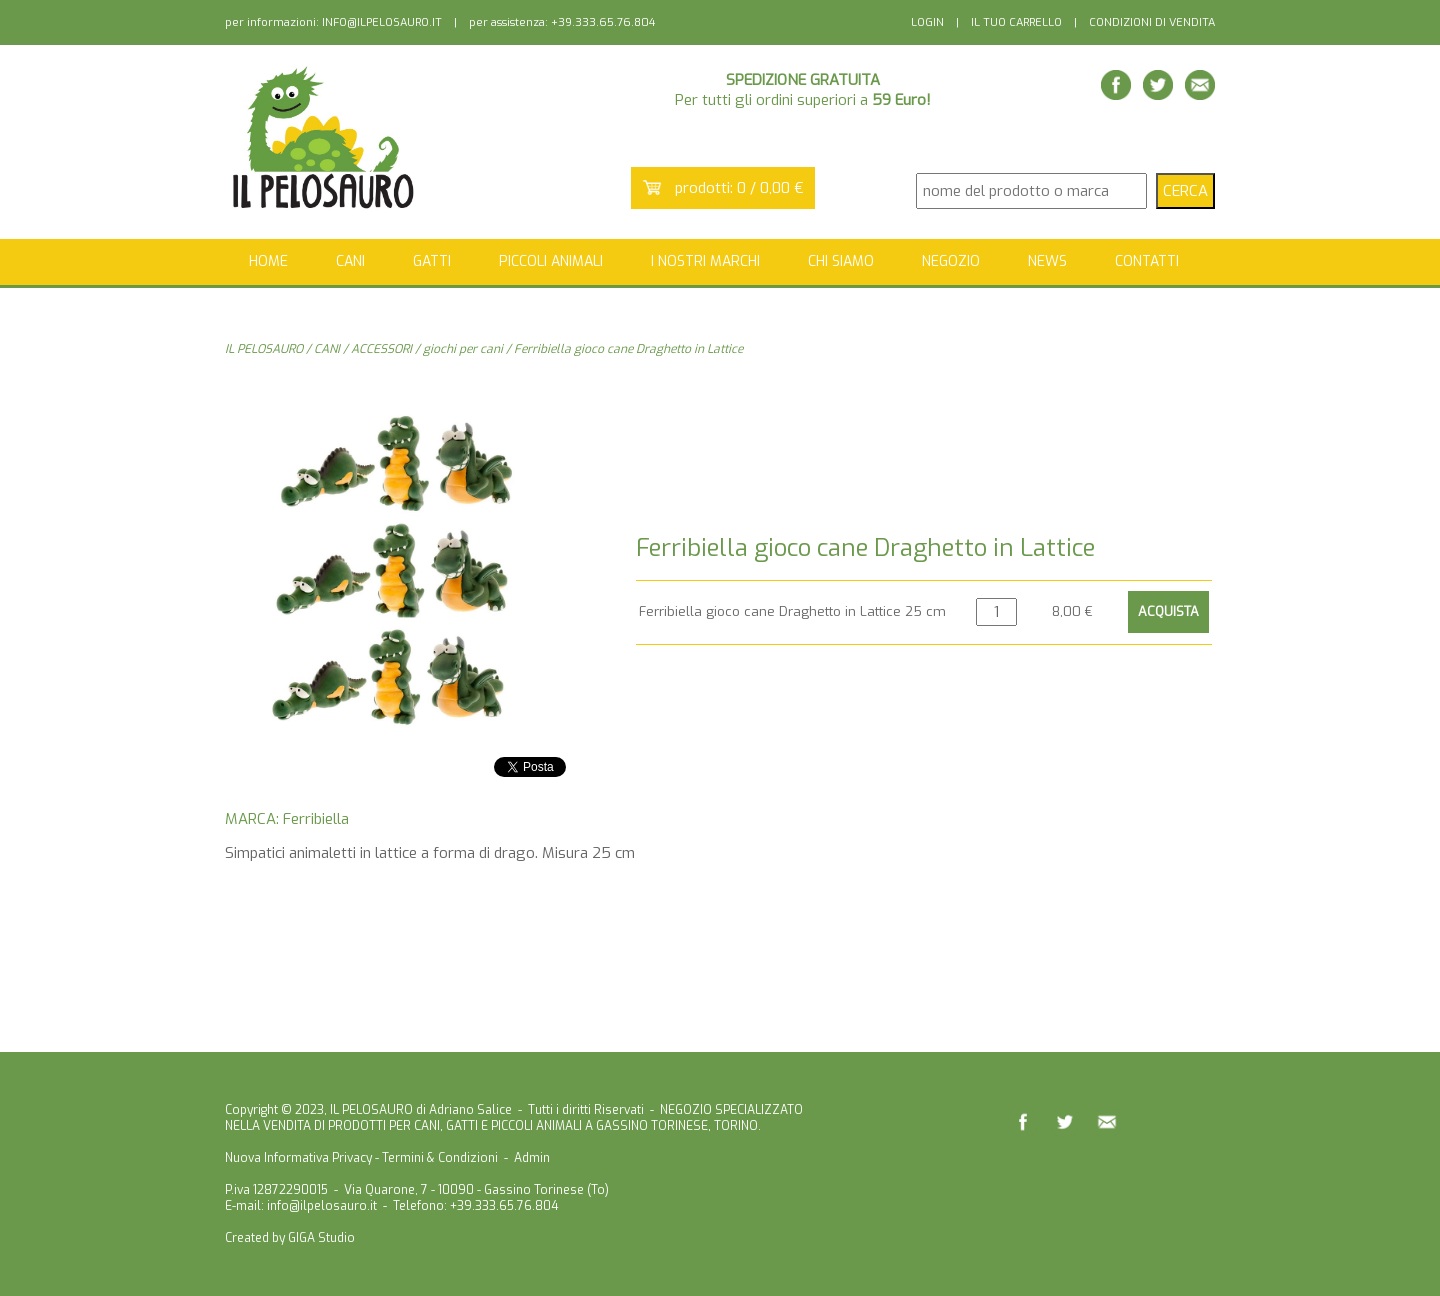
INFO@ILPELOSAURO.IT (382, 22)
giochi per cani (463, 349)
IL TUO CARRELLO (1016, 22)
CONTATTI (1147, 261)
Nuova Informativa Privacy (298, 1158)
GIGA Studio (321, 1238)
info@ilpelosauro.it (322, 1206)
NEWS (1047, 261)
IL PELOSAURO (264, 349)
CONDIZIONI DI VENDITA (1152, 22)
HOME (268, 261)
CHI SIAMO (841, 261)
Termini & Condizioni (440, 1158)
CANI (327, 349)
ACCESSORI (381, 349)
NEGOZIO (951, 261)
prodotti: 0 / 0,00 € (739, 188)
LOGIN (927, 22)
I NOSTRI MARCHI (705, 261)
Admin (532, 1158)
